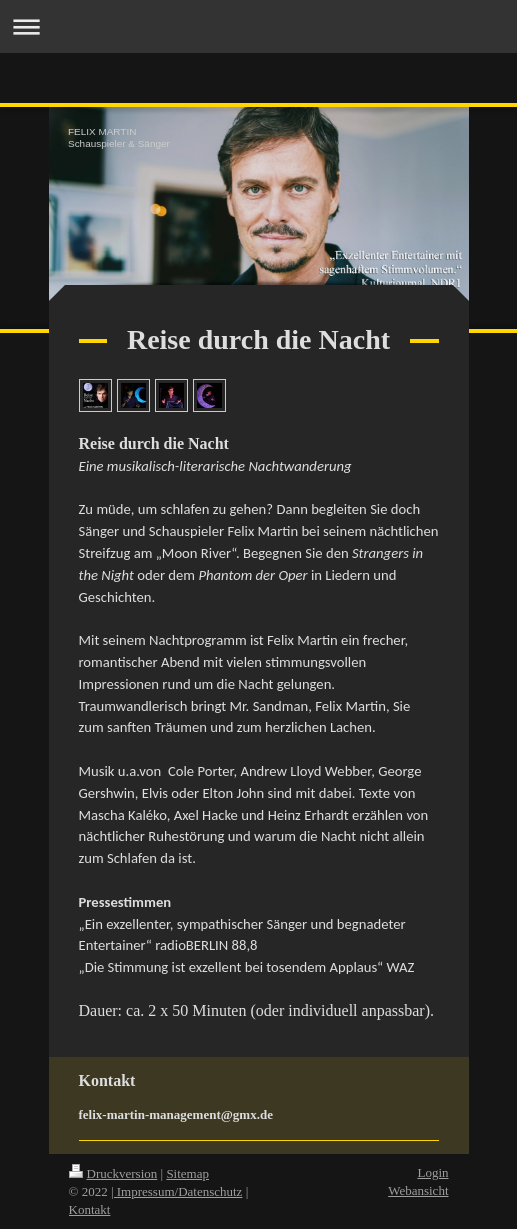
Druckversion (113, 1173)
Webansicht (418, 1190)
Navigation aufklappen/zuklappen (258, 26)
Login (432, 1172)
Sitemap (187, 1173)
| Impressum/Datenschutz (177, 1191)
